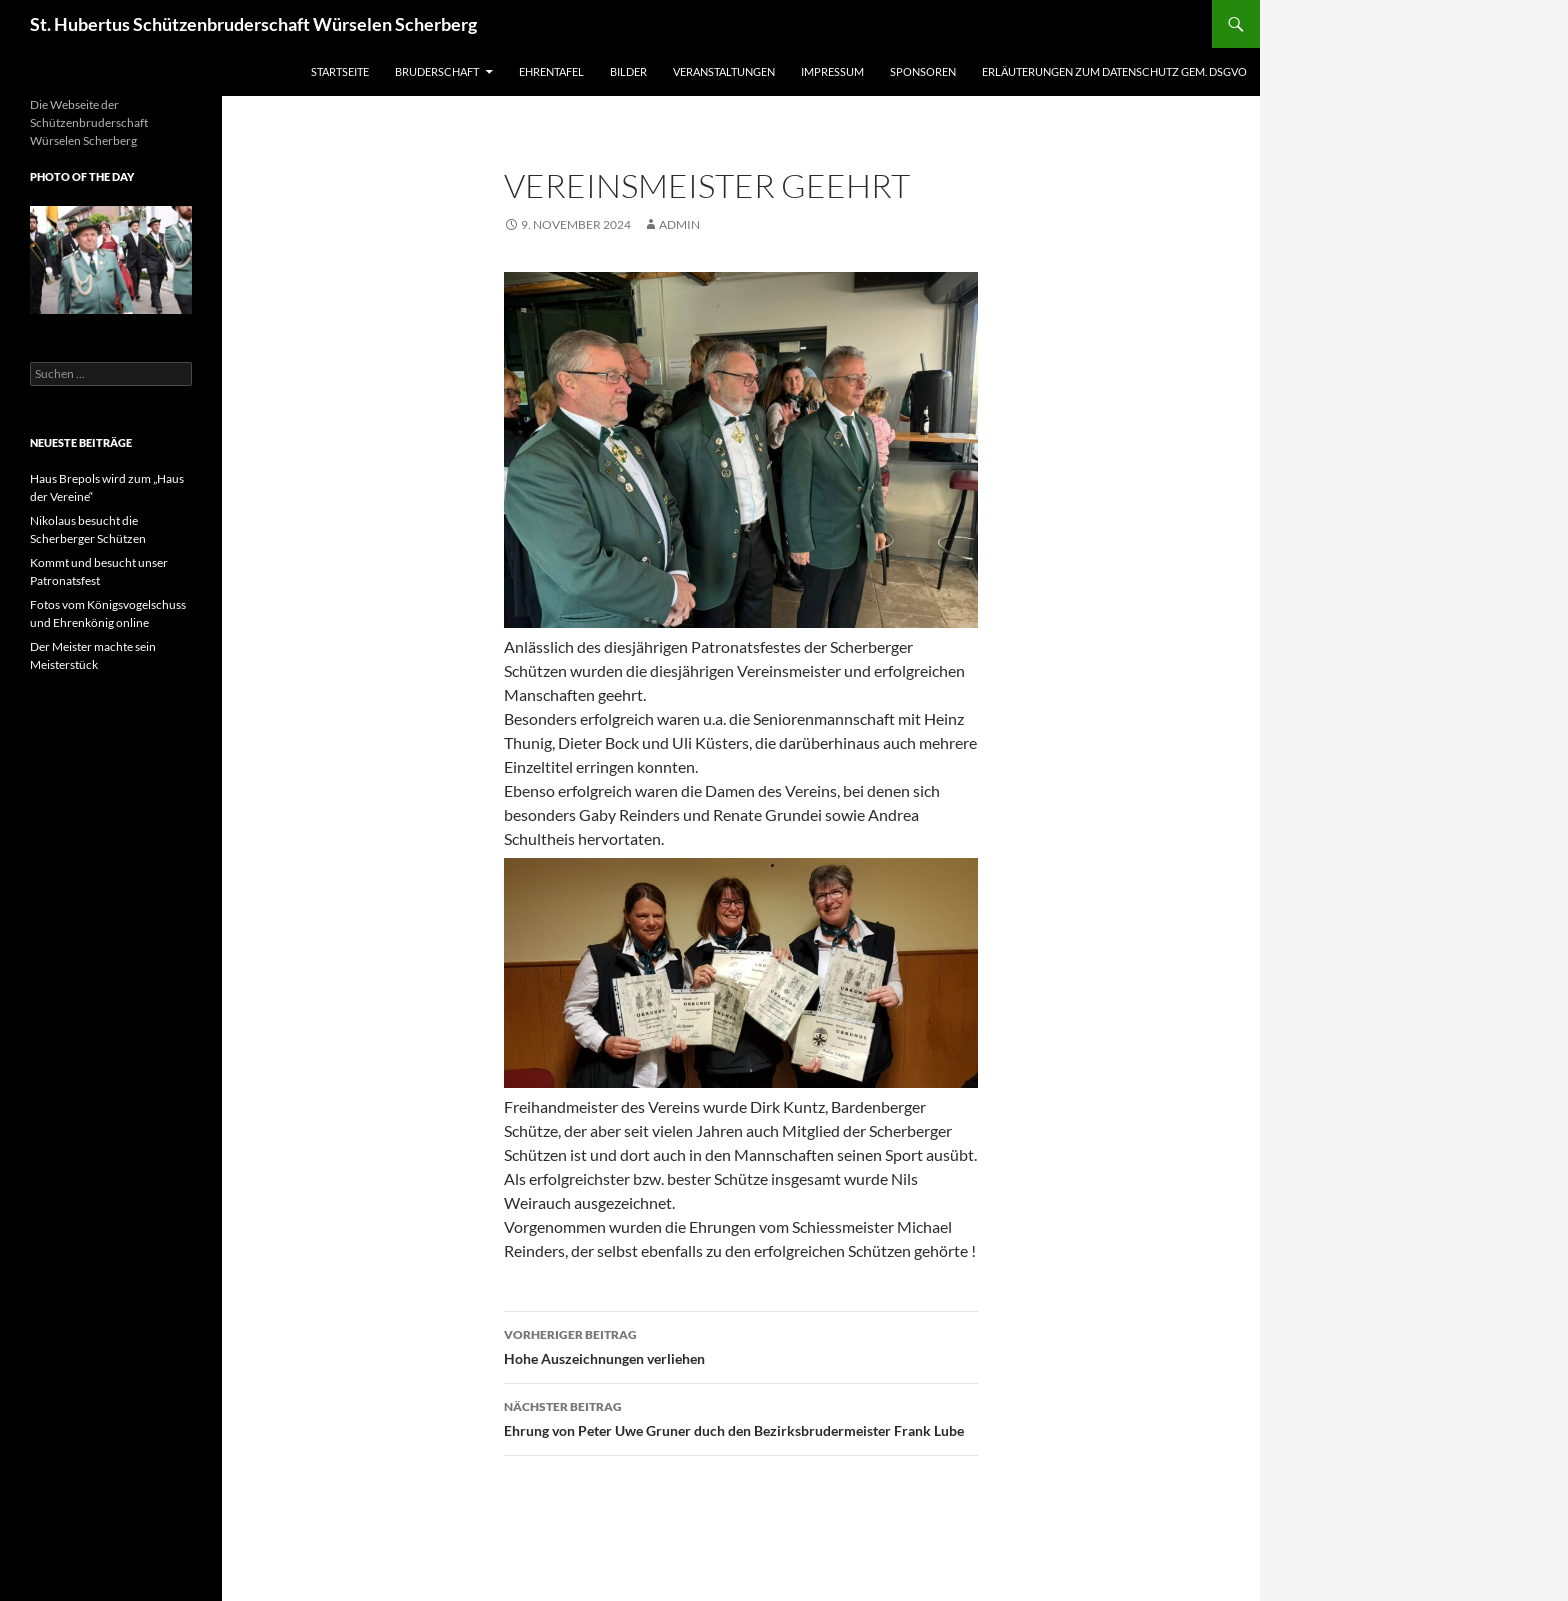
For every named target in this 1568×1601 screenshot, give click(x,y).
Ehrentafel (551, 71)
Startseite (340, 71)
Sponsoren (923, 71)
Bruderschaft (437, 71)
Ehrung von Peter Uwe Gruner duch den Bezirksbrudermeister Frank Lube (741, 1417)
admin (679, 224)
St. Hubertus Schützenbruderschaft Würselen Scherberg (253, 24)
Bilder (628, 71)
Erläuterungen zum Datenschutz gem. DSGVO (1114, 71)
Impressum (832, 71)
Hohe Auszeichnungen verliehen (741, 1345)
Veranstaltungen (724, 71)
